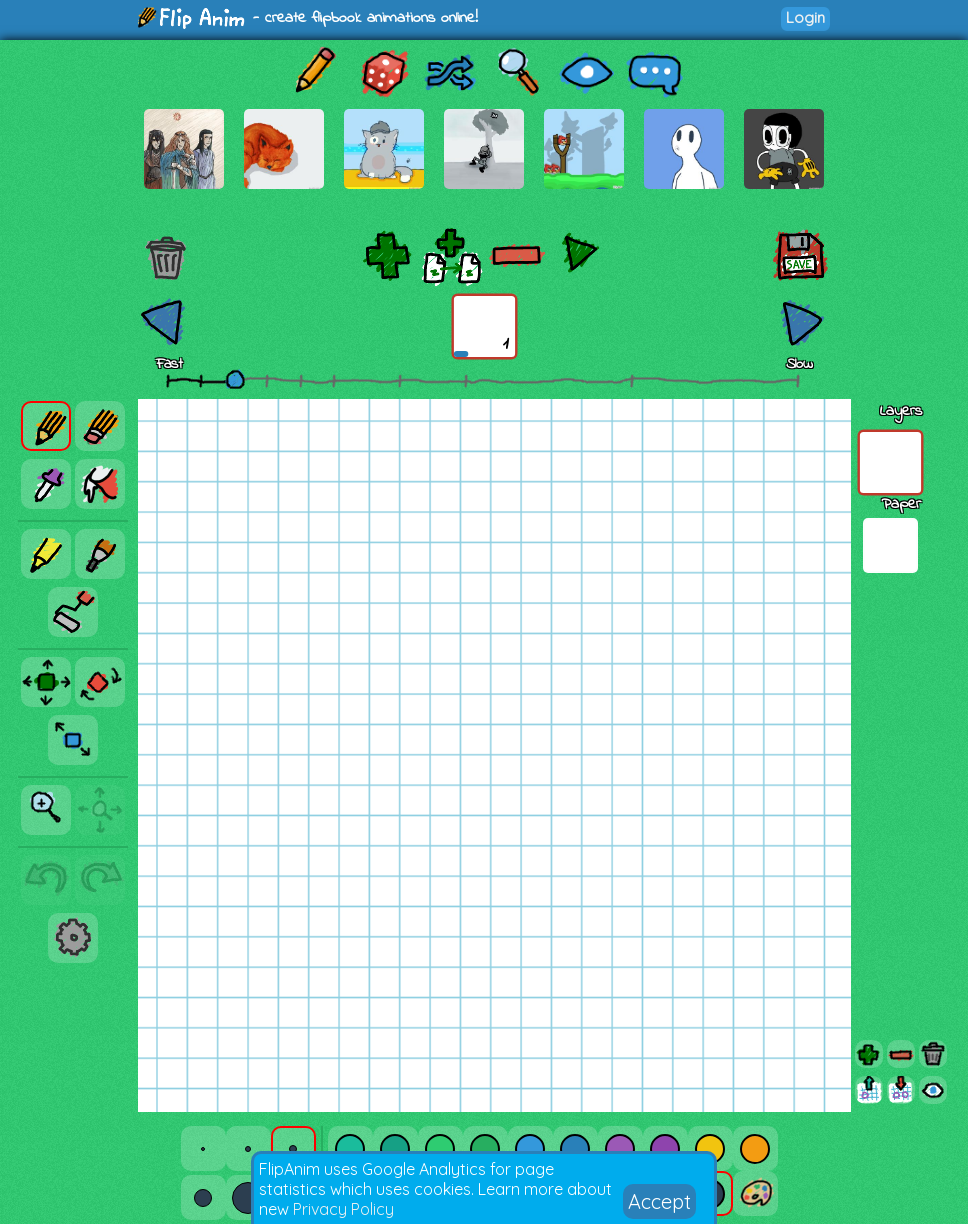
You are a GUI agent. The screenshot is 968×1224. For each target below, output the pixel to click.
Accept (659, 1201)
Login (805, 17)
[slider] (235, 379)
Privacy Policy (343, 1209)
